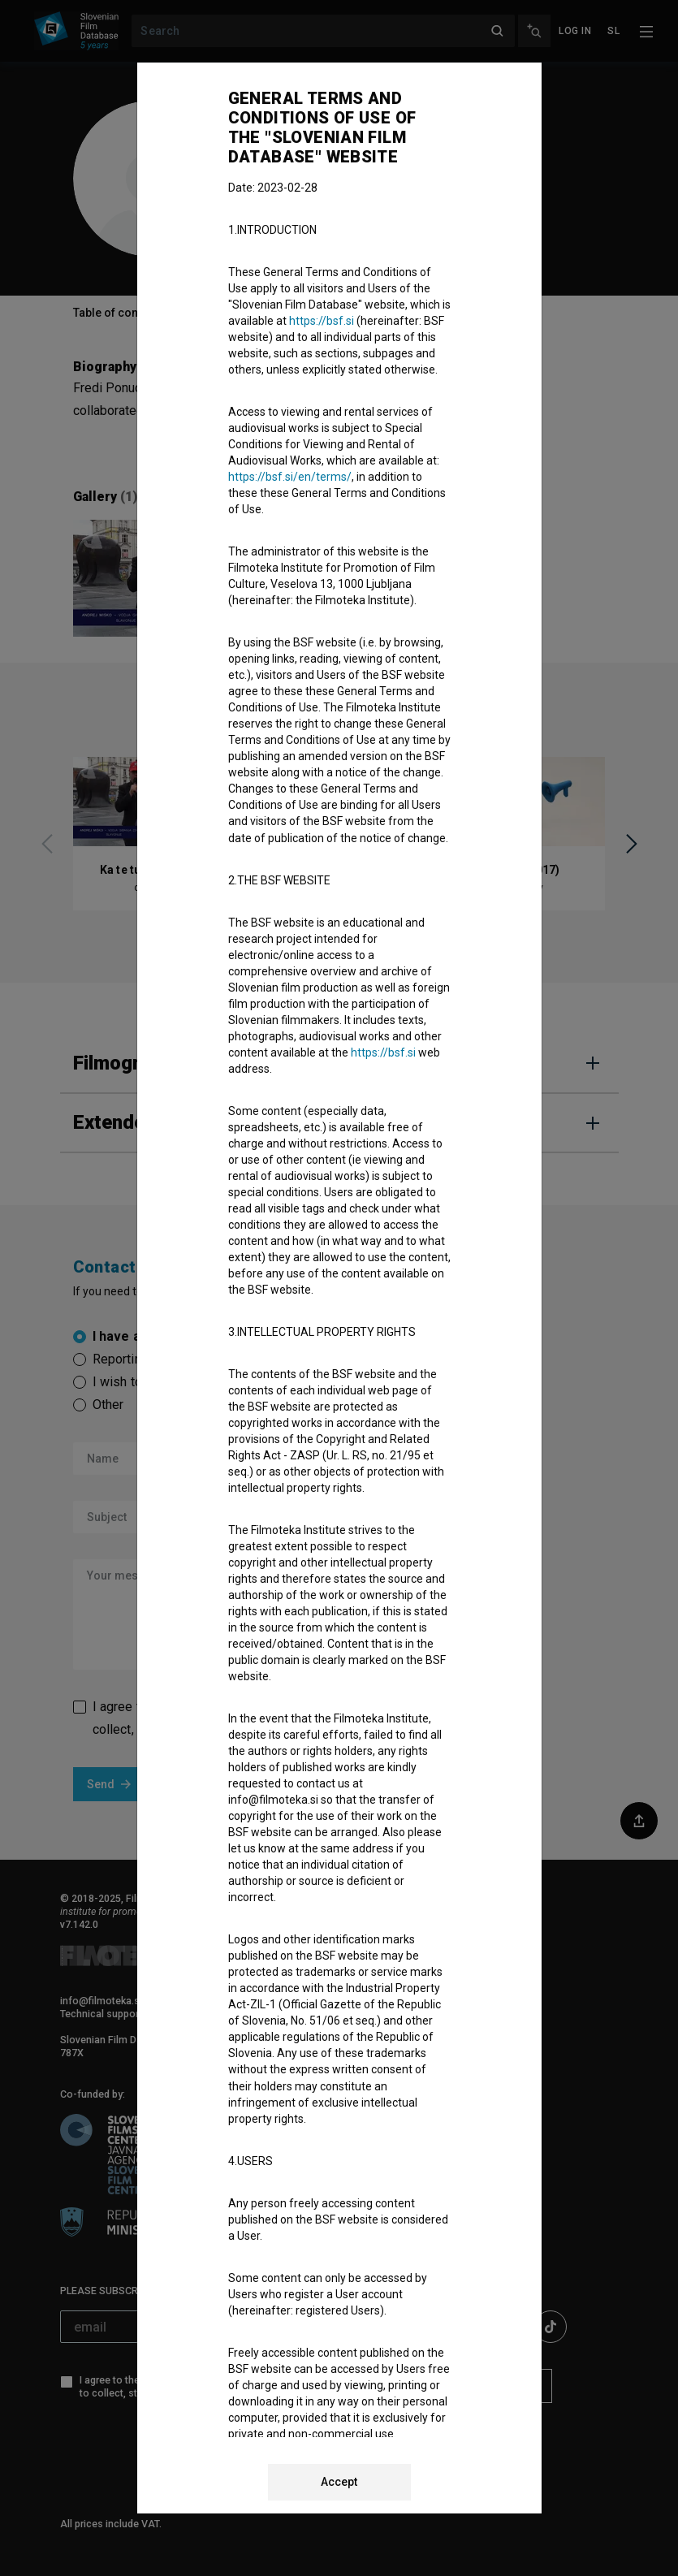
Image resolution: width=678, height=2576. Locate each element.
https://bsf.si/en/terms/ (290, 476)
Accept (339, 2481)
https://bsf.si (321, 320)
